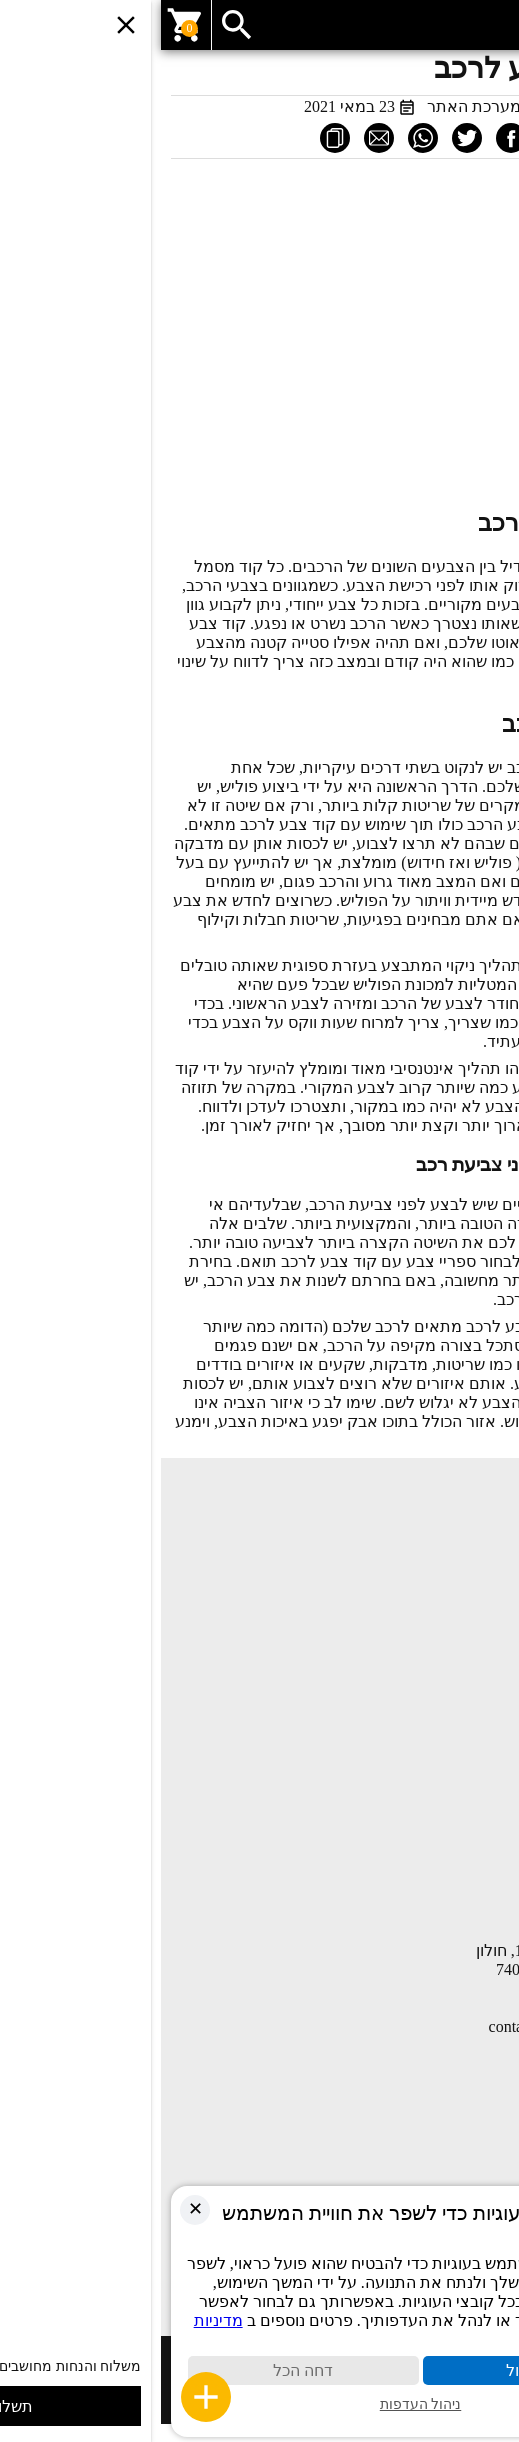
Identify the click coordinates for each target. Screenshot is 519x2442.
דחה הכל (142, 2370)
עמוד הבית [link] (475, 1531)
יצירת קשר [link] (475, 1621)
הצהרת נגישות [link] (463, 1887)
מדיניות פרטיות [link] (463, 1857)
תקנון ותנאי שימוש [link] (452, 1827)
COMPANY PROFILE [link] (440, 1769)
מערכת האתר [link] (313, 106)
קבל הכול (377, 2370)
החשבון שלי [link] (471, 1709)
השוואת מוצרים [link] (460, 1679)
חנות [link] (494, 1561)
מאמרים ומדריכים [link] (454, 1591)
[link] (259, 25)
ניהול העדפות (260, 2404)
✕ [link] (34, 2209)
